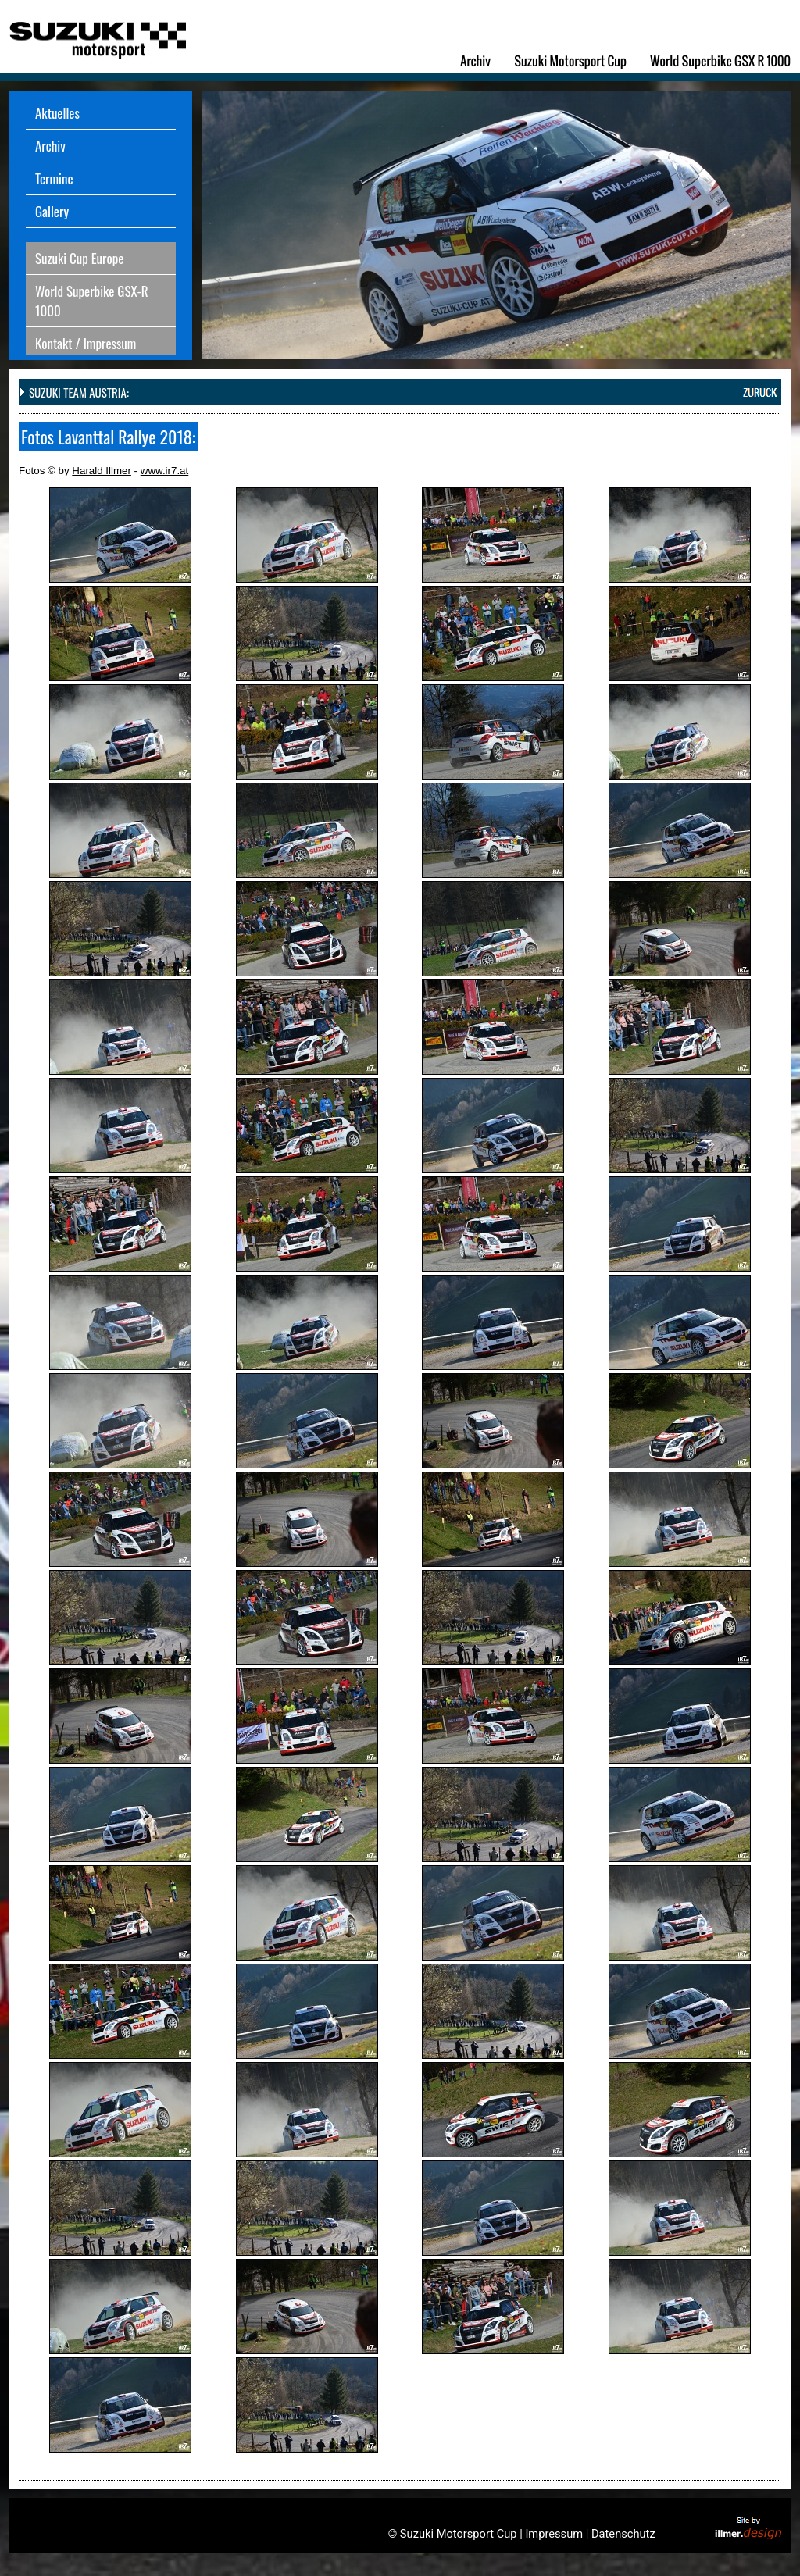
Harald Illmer (101, 470)
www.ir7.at (164, 470)
